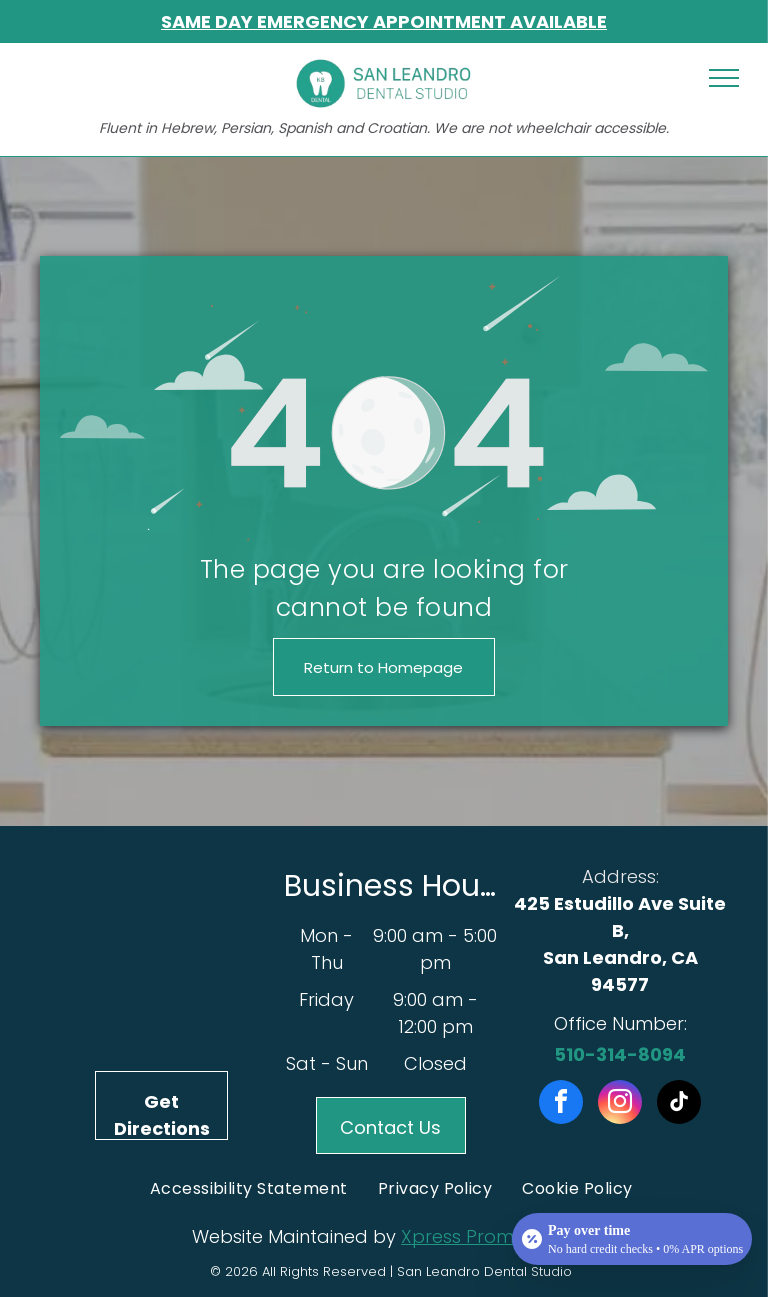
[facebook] (561, 1104)
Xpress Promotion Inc (495, 1236)
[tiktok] (679, 1104)
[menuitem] (249, 1188)
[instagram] (620, 1104)
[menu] (724, 78)
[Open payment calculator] (632, 1239)
